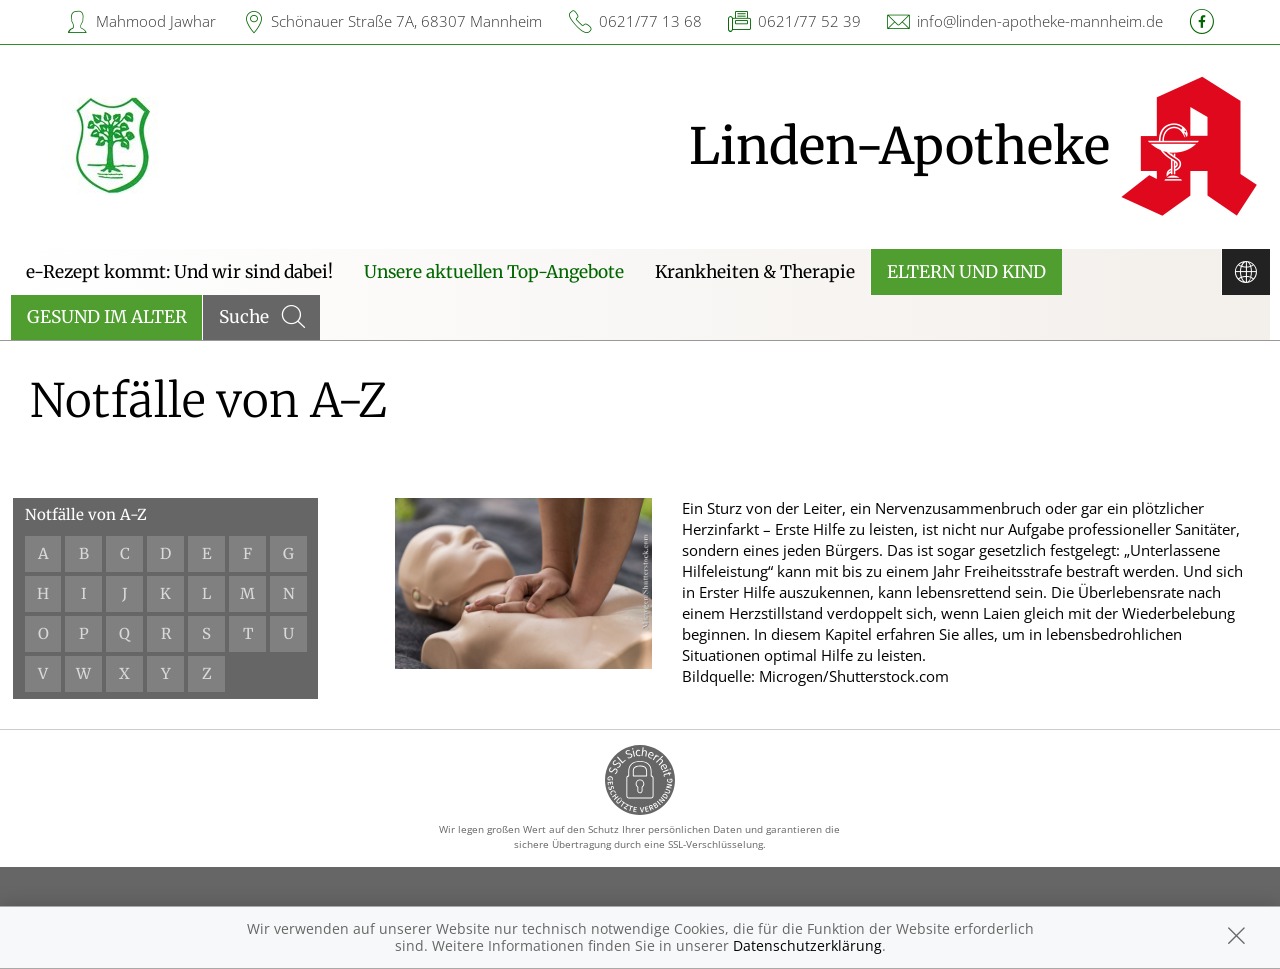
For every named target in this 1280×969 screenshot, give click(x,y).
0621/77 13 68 (650, 21)
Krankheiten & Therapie (755, 272)
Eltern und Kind (966, 272)
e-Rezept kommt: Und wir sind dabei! (179, 272)
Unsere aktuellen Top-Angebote (494, 272)
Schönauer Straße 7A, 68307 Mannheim (406, 21)
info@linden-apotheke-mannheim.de (1040, 21)
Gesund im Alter (107, 317)
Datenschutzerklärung (807, 945)
